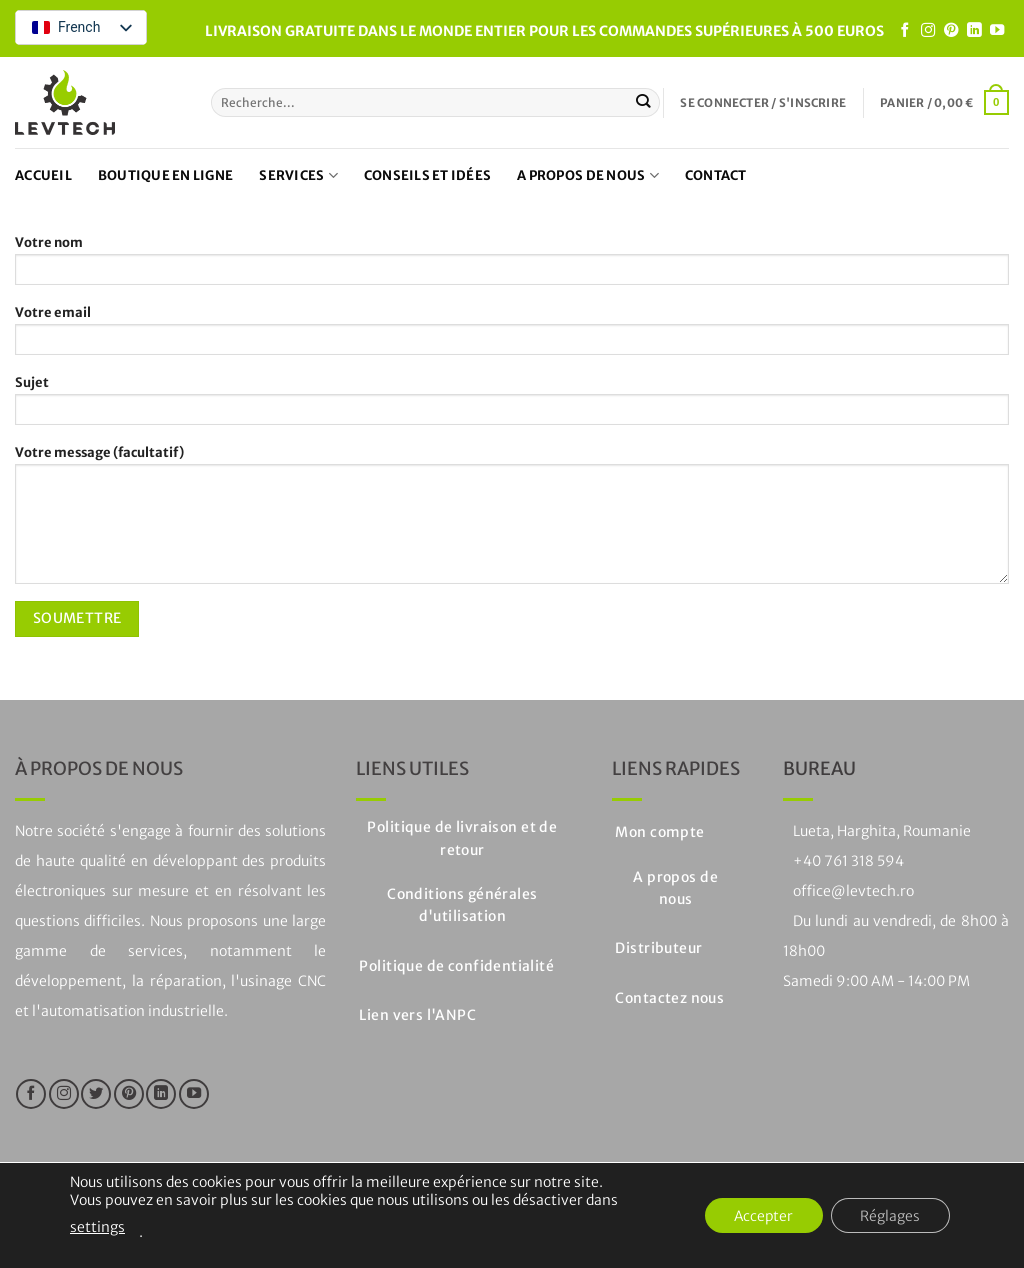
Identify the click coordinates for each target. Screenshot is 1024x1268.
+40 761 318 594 (848, 861)
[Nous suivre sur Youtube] (997, 31)
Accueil (43, 175)
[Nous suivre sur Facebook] (905, 31)
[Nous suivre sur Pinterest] (951, 31)
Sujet (512, 406)
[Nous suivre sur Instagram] (928, 31)
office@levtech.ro (853, 891)
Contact (716, 175)
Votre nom (512, 266)
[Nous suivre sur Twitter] (96, 1094)
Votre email (512, 336)
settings (97, 1227)
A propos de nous (588, 175)
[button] (763, 103)
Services (298, 175)
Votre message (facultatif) (512, 520)
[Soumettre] (643, 102)
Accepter (761, 1216)
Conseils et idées (427, 175)
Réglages (890, 1216)
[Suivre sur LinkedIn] (974, 31)
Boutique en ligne (165, 175)
